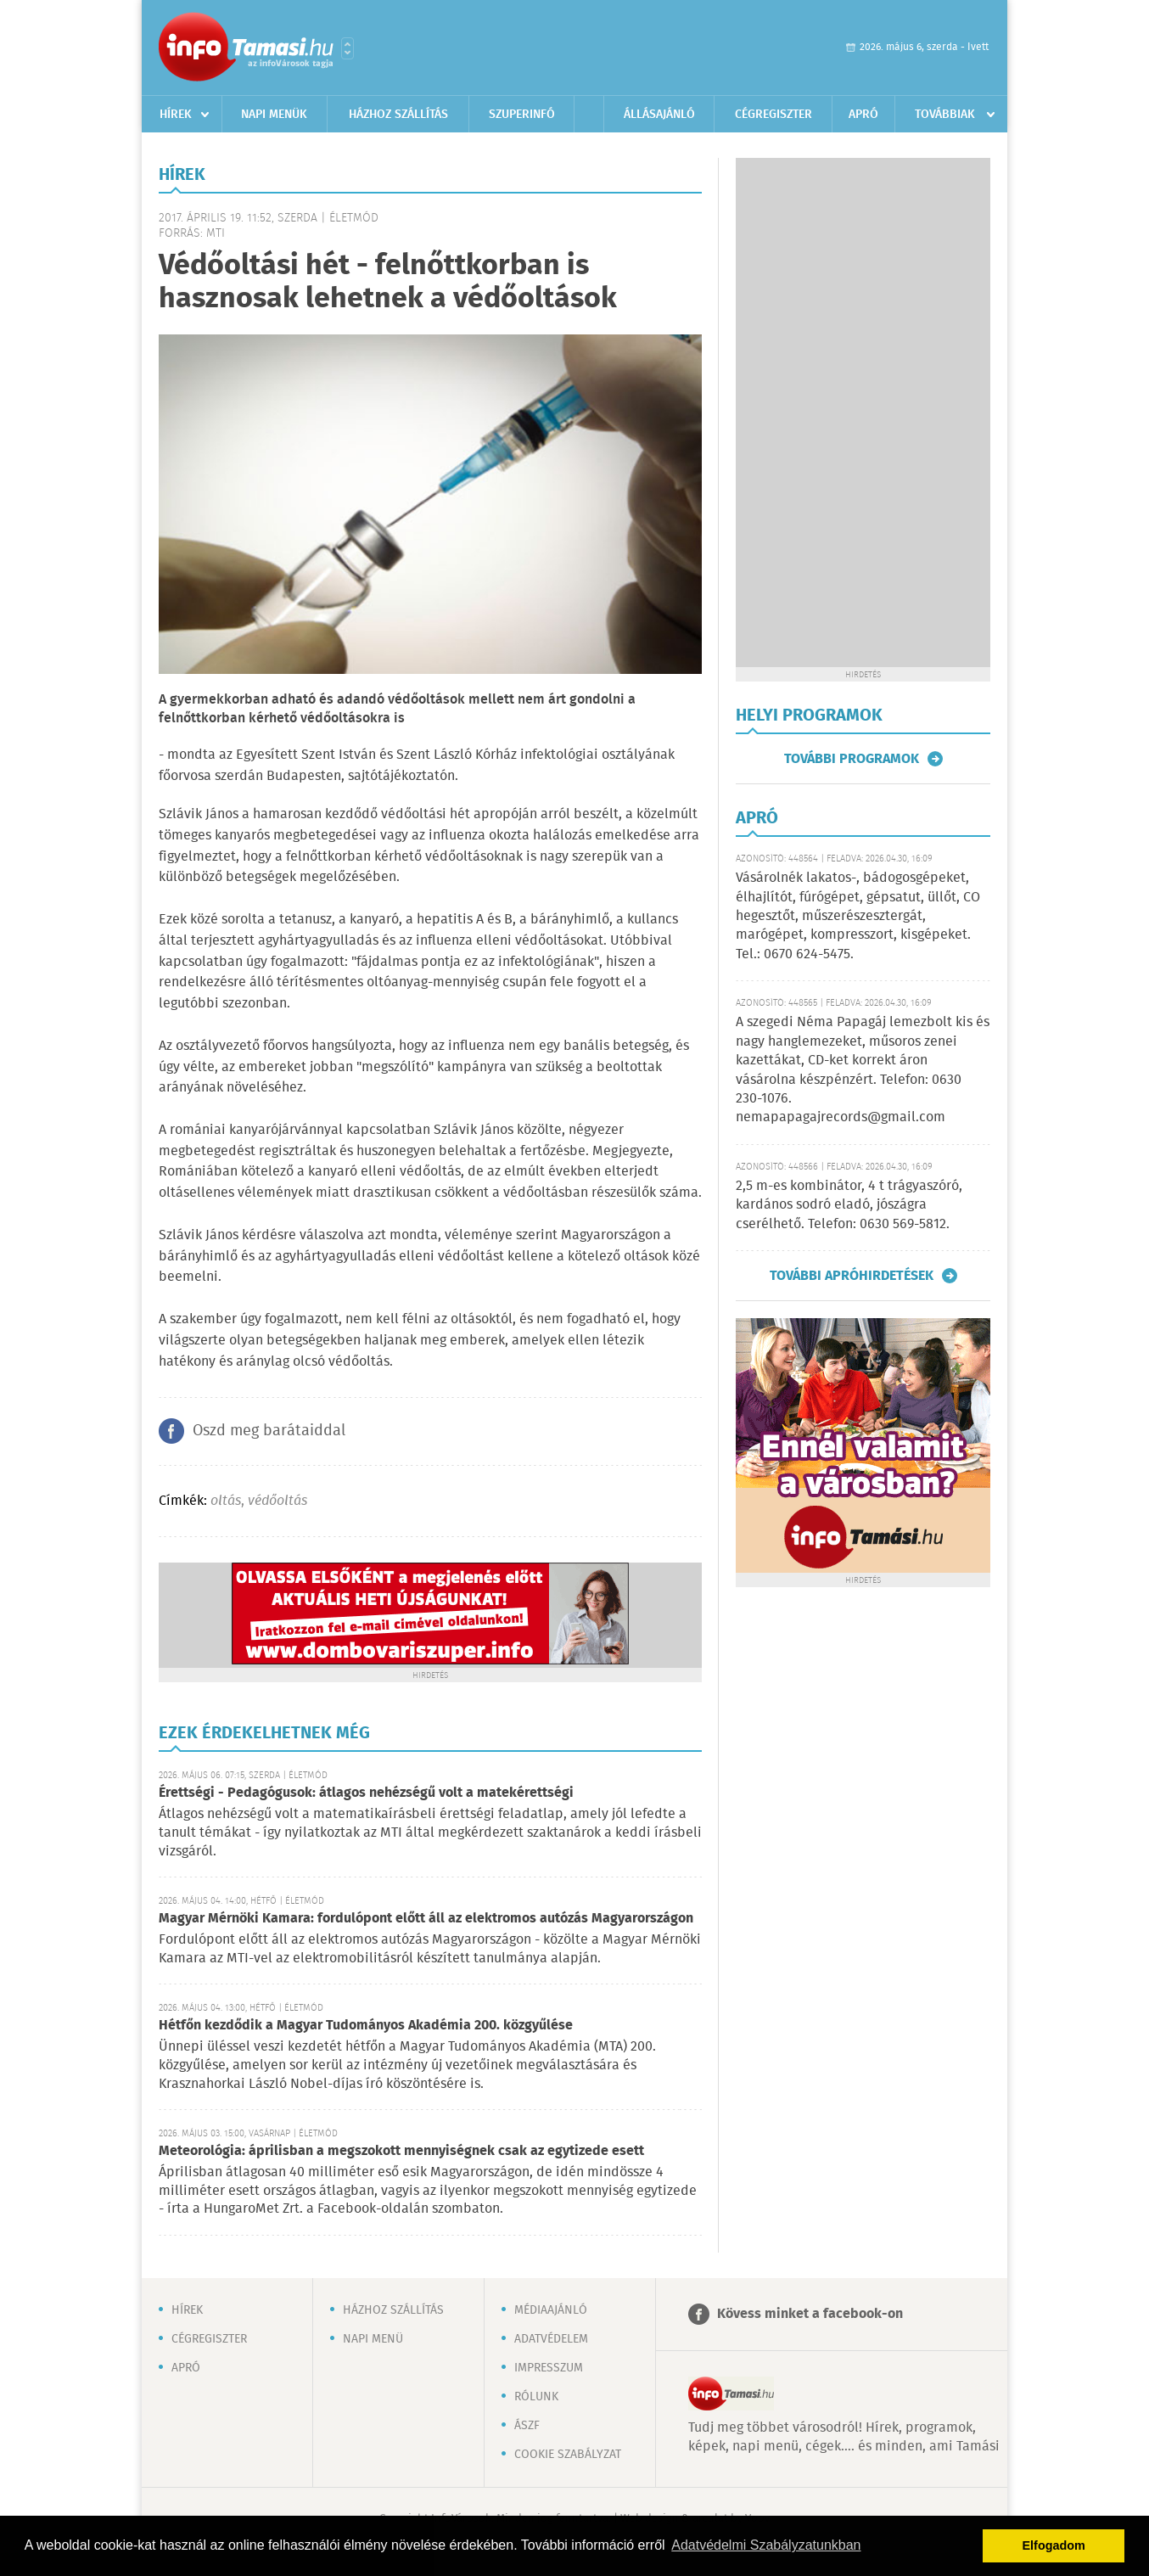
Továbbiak (945, 114)
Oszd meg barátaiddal (269, 1431)
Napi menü (373, 2339)
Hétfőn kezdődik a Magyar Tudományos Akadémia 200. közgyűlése (366, 2025)
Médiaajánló (550, 2310)
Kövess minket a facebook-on (810, 2314)
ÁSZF (527, 2425)
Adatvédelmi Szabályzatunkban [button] (765, 2545)
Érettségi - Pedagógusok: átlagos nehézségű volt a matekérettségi (366, 1793)
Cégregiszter (773, 114)
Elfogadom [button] (1054, 2545)
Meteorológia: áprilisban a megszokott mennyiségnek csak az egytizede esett (401, 2151)
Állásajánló (659, 114)
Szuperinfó (522, 114)
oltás (225, 1501)
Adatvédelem (551, 2339)
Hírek (176, 114)
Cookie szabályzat (567, 2454)
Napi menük (274, 114)
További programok (851, 758)
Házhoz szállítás (398, 114)
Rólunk (536, 2397)
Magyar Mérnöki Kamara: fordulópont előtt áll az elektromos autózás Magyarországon (426, 1918)
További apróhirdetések (851, 1275)
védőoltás (277, 1501)
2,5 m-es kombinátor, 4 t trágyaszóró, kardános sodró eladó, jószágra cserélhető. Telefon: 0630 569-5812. (849, 1205)
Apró (863, 114)
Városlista (347, 48)
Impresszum (548, 2368)
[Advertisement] (863, 412)
